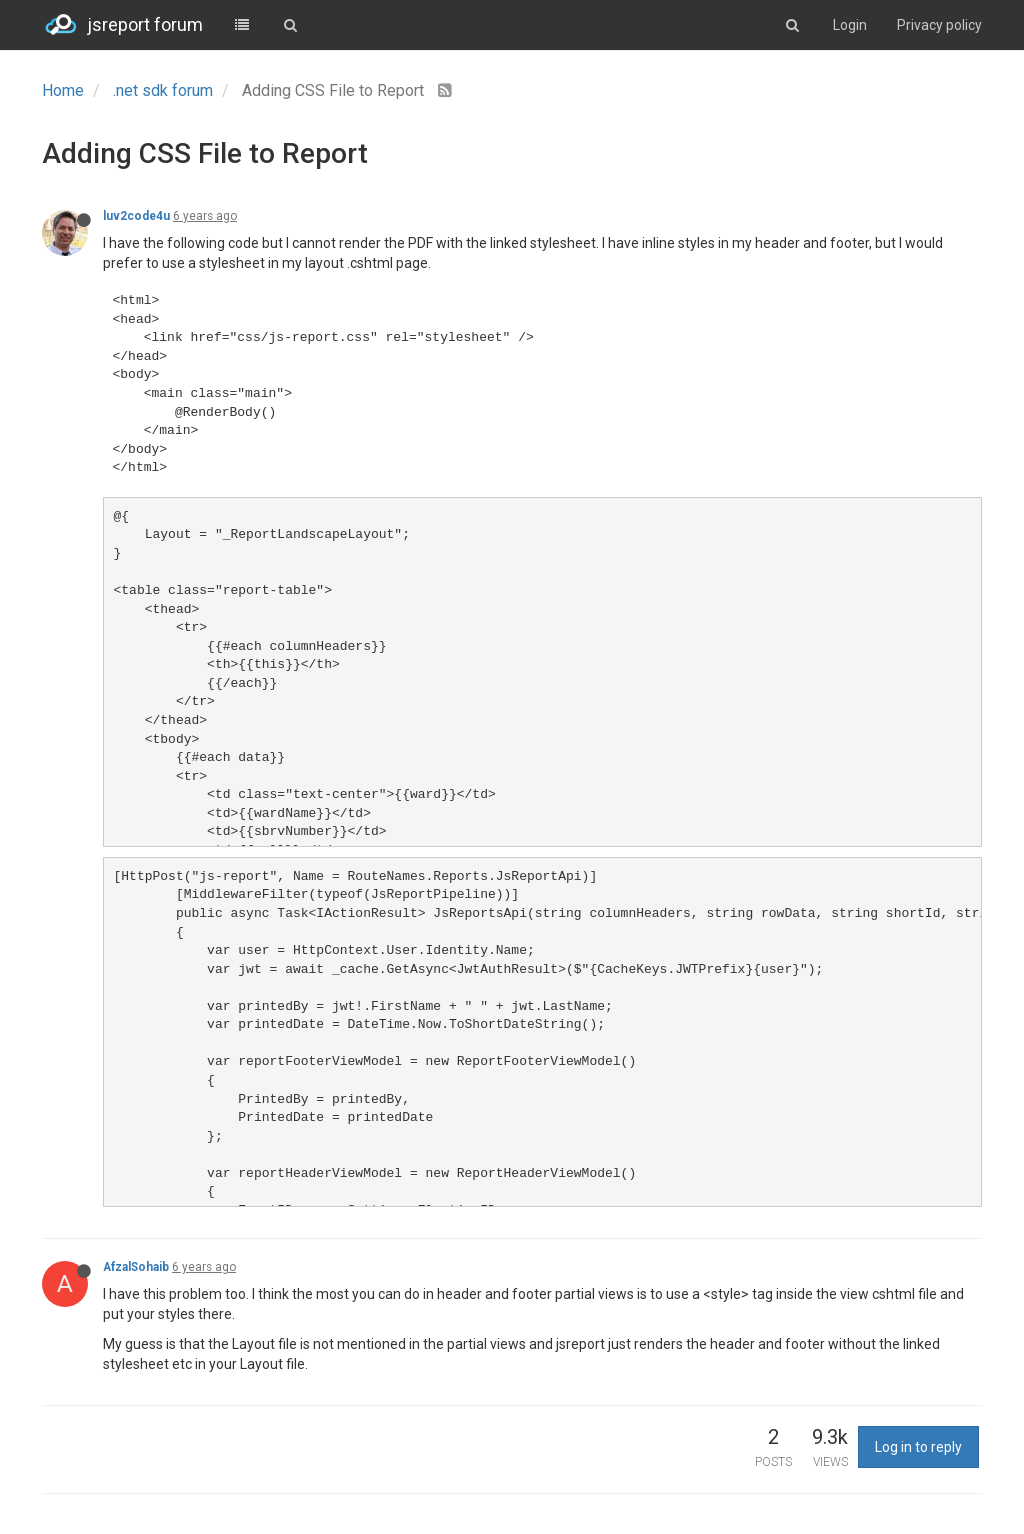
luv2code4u (136, 216)
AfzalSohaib (136, 1267)
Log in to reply (918, 1447)
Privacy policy (939, 25)
